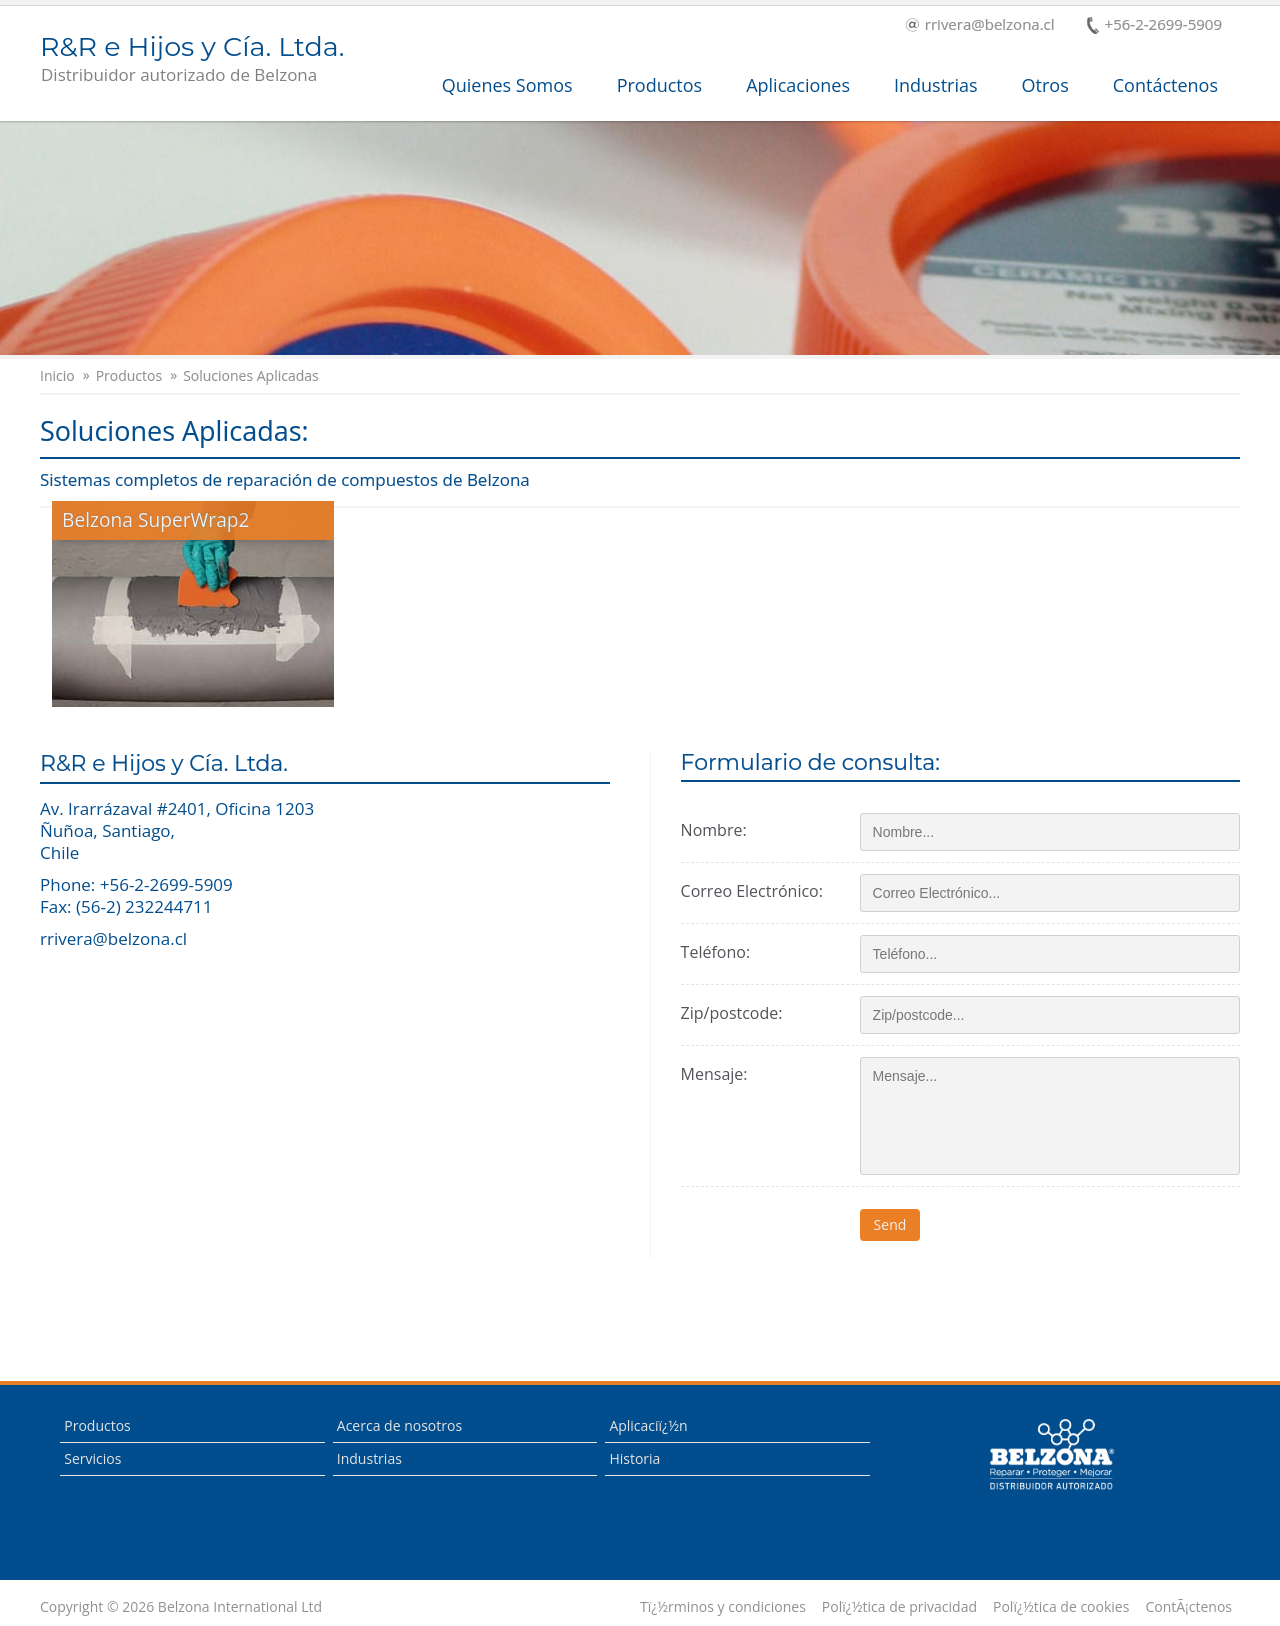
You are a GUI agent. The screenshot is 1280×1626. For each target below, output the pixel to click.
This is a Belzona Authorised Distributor (1051, 1455)
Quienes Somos (507, 85)
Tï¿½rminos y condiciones (723, 1607)
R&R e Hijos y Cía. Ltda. (192, 60)
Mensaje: (714, 1074)
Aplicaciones (798, 85)
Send (890, 1224)
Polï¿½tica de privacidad (899, 1607)
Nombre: (714, 830)
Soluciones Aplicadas (251, 376)
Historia (634, 1458)
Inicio (57, 376)
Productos (660, 85)
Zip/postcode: (732, 1013)
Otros (1045, 85)
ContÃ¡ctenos (1188, 1607)
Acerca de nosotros (399, 1425)
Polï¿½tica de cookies (1061, 1607)
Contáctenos (1165, 85)
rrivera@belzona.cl (980, 25)
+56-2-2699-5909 (1154, 25)
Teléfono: (715, 952)
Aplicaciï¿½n (648, 1425)
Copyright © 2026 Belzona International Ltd (181, 1607)
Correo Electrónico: (752, 891)
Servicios (92, 1458)
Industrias (936, 85)
